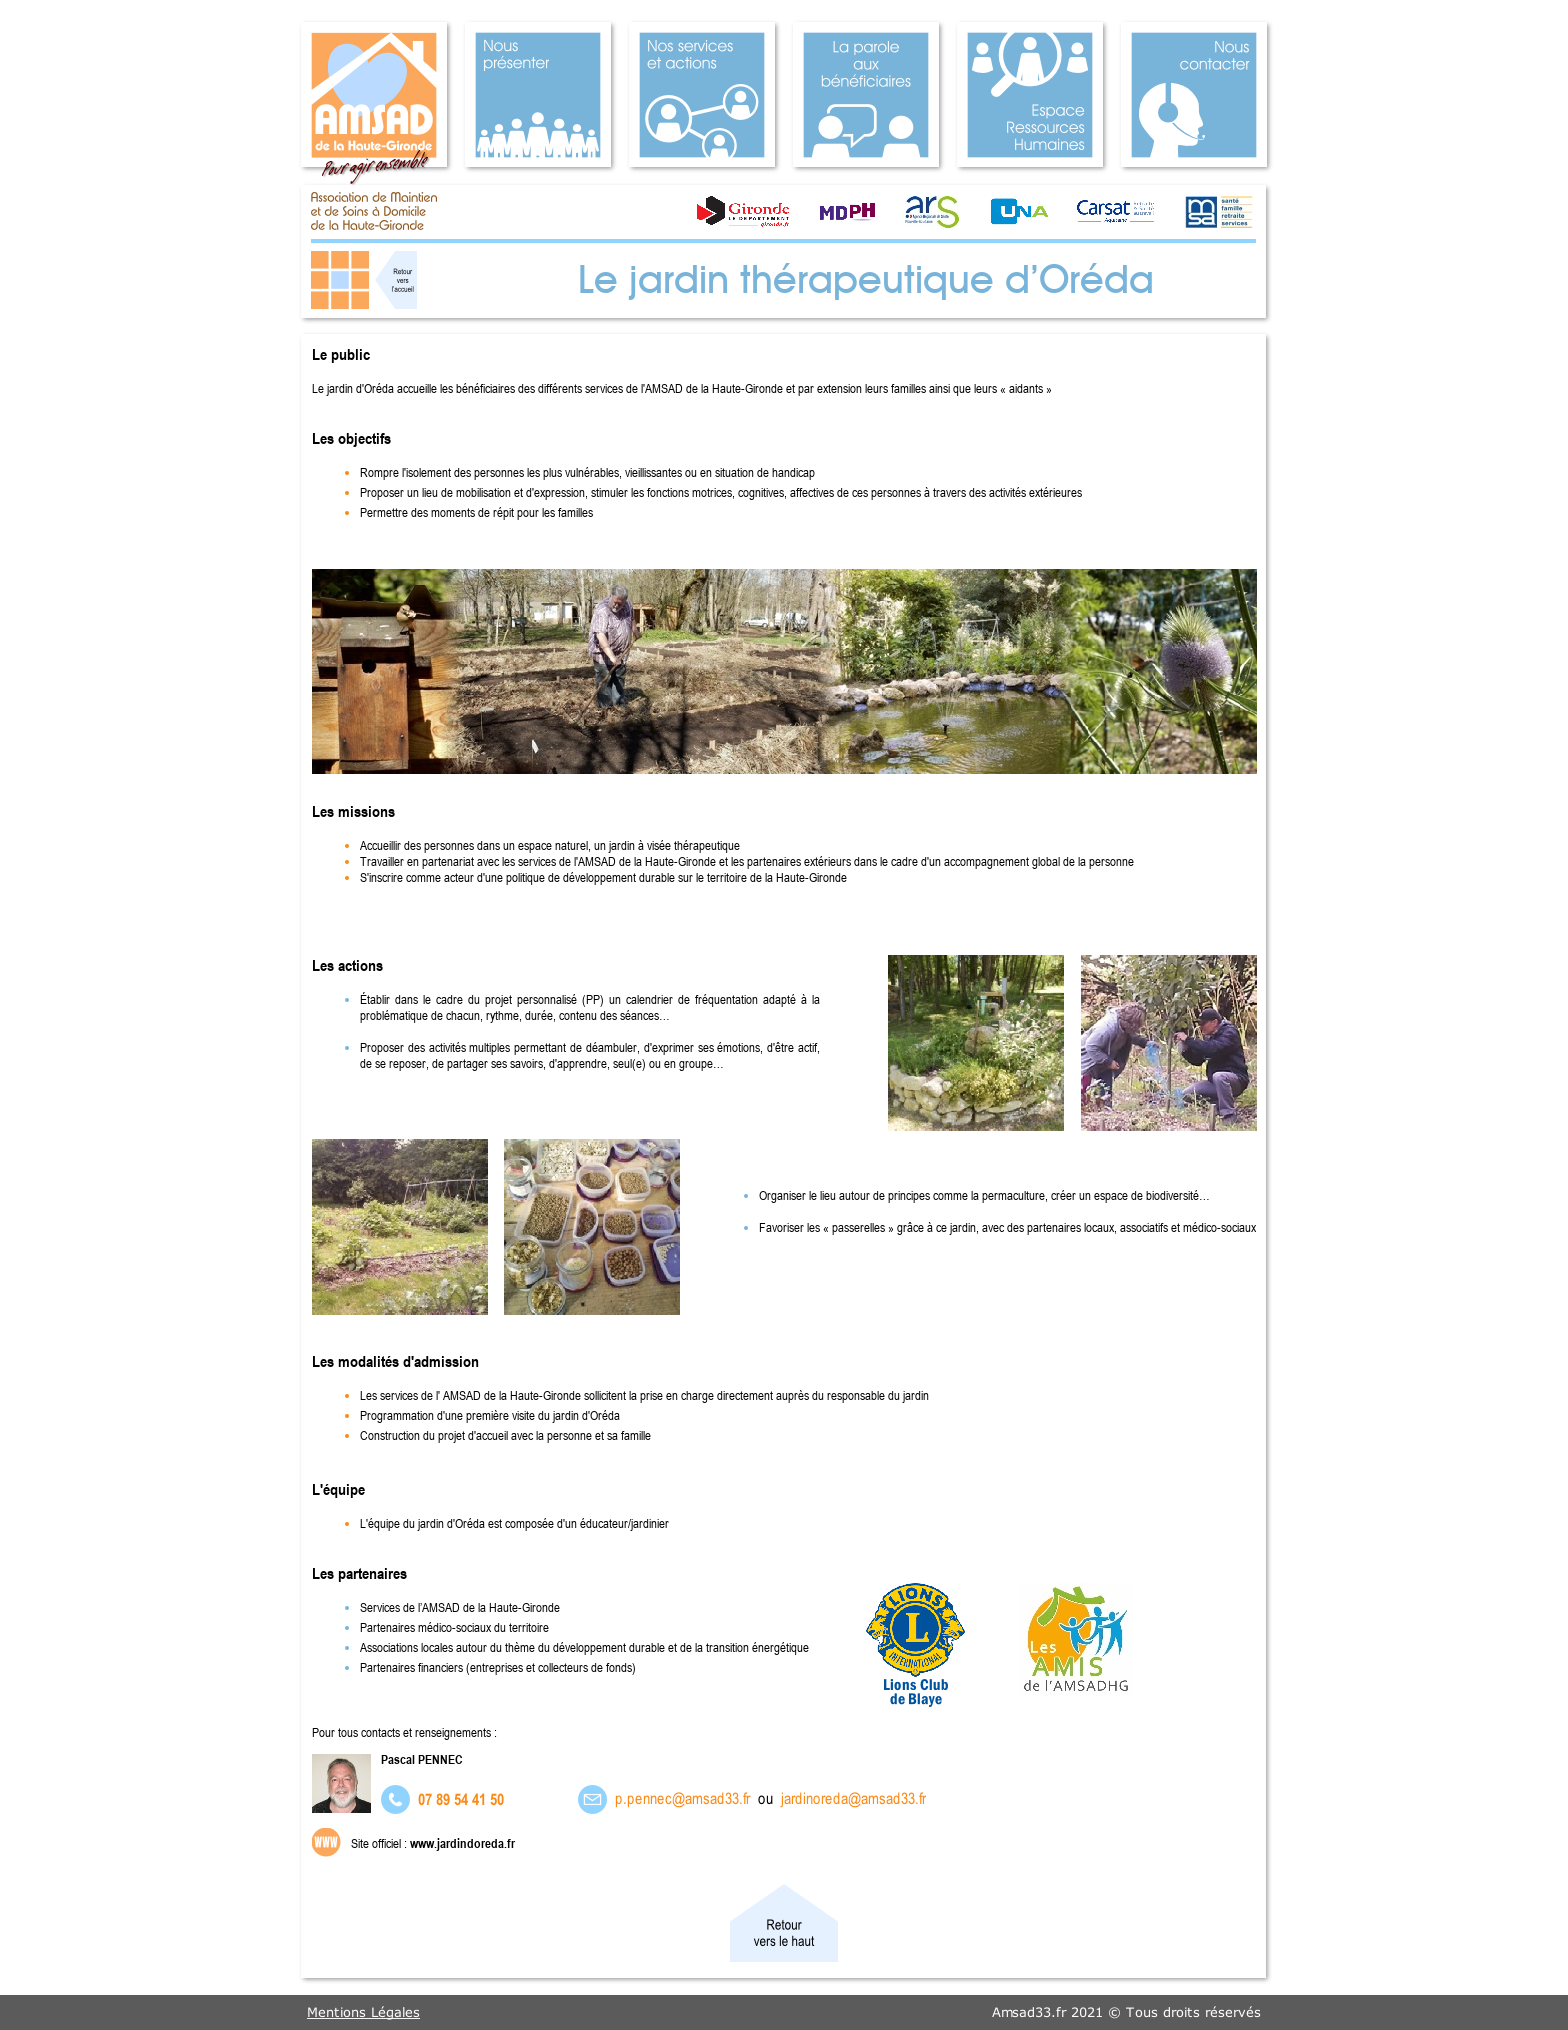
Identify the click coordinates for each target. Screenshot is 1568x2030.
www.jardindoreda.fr (462, 1843)
